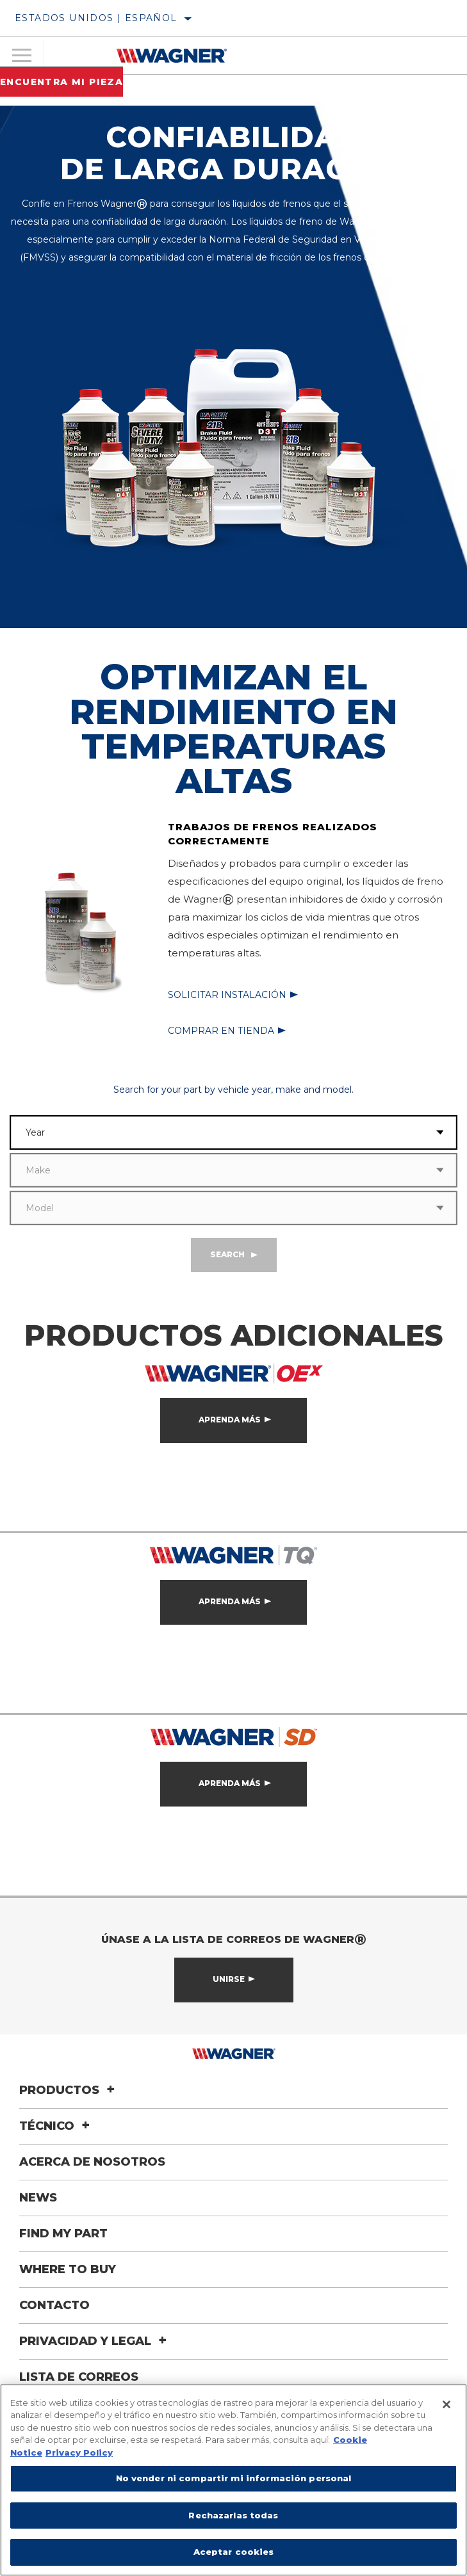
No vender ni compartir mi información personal (234, 2478)
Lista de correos (78, 2377)
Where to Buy (67, 2269)
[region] (233, 2480)
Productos (69, 2090)
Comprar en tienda (221, 1030)
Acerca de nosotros (92, 2162)
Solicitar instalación (227, 995)
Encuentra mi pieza (61, 82)
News (38, 2198)
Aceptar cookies (233, 2552)
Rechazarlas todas (233, 2515)
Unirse (229, 1979)
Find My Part (63, 2233)
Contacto (54, 2305)
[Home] (171, 56)
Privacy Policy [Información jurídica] (79, 2452)
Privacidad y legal (94, 2341)
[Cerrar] (446, 2404)
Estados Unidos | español (96, 18)
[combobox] (217, 1132)
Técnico (56, 2126)
